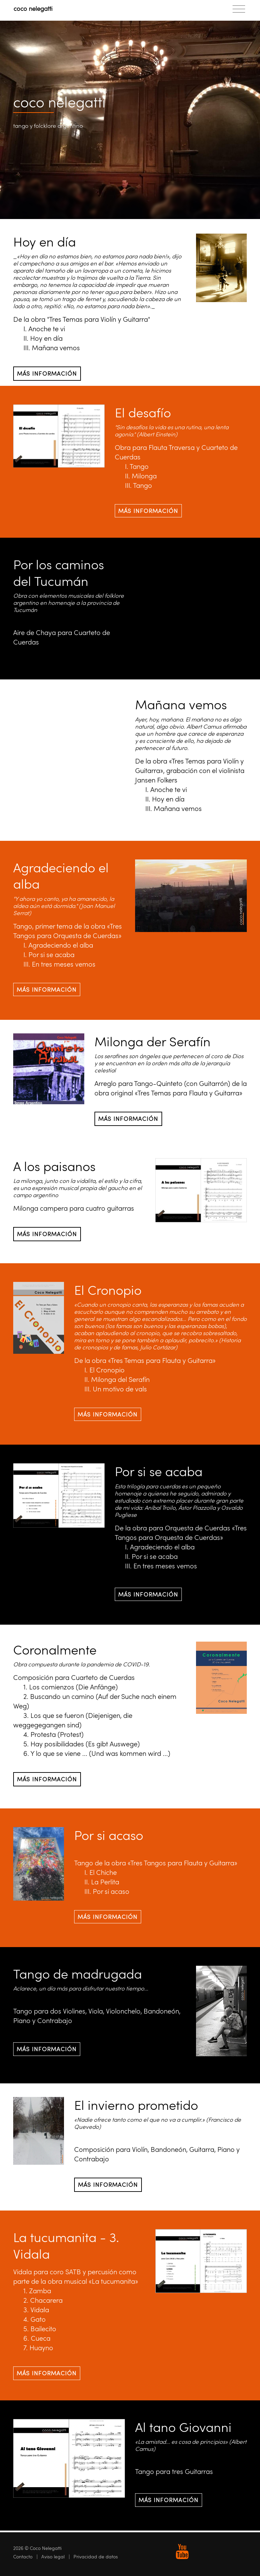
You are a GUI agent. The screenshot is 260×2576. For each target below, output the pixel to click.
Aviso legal (53, 2556)
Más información (47, 373)
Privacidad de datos (95, 2556)
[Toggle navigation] (238, 9)
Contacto (22, 2556)
